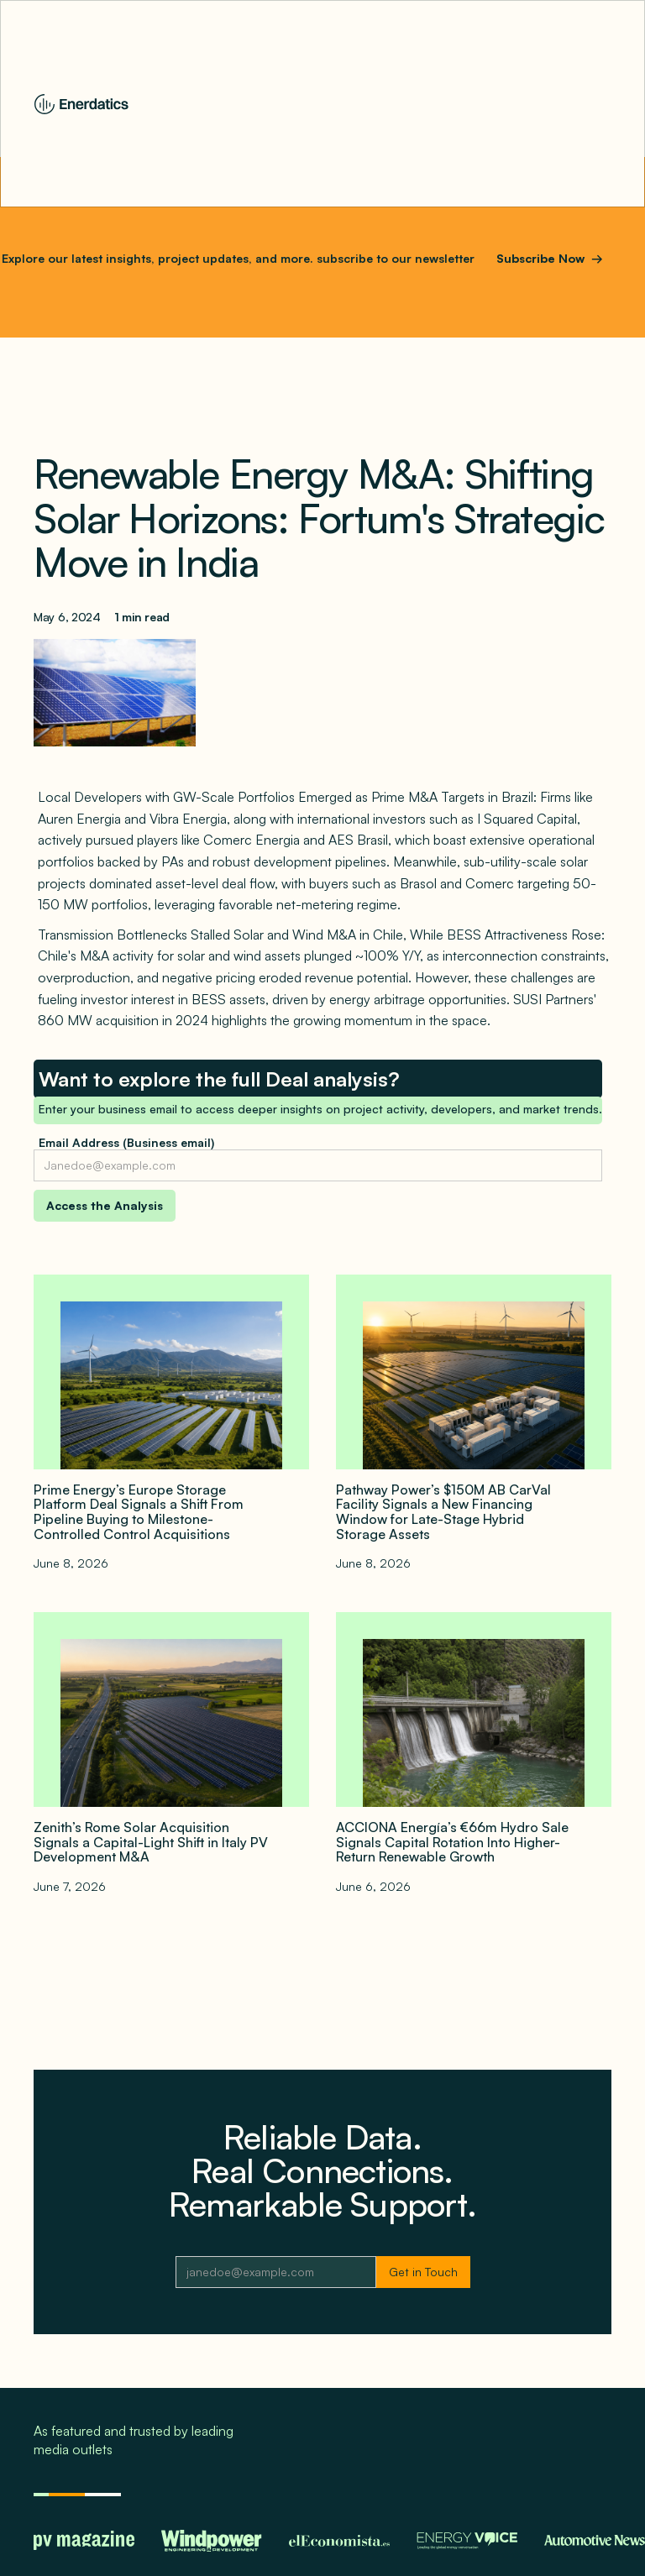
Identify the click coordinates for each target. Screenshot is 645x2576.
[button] (609, 104)
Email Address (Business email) (126, 1142)
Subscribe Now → (549, 258)
